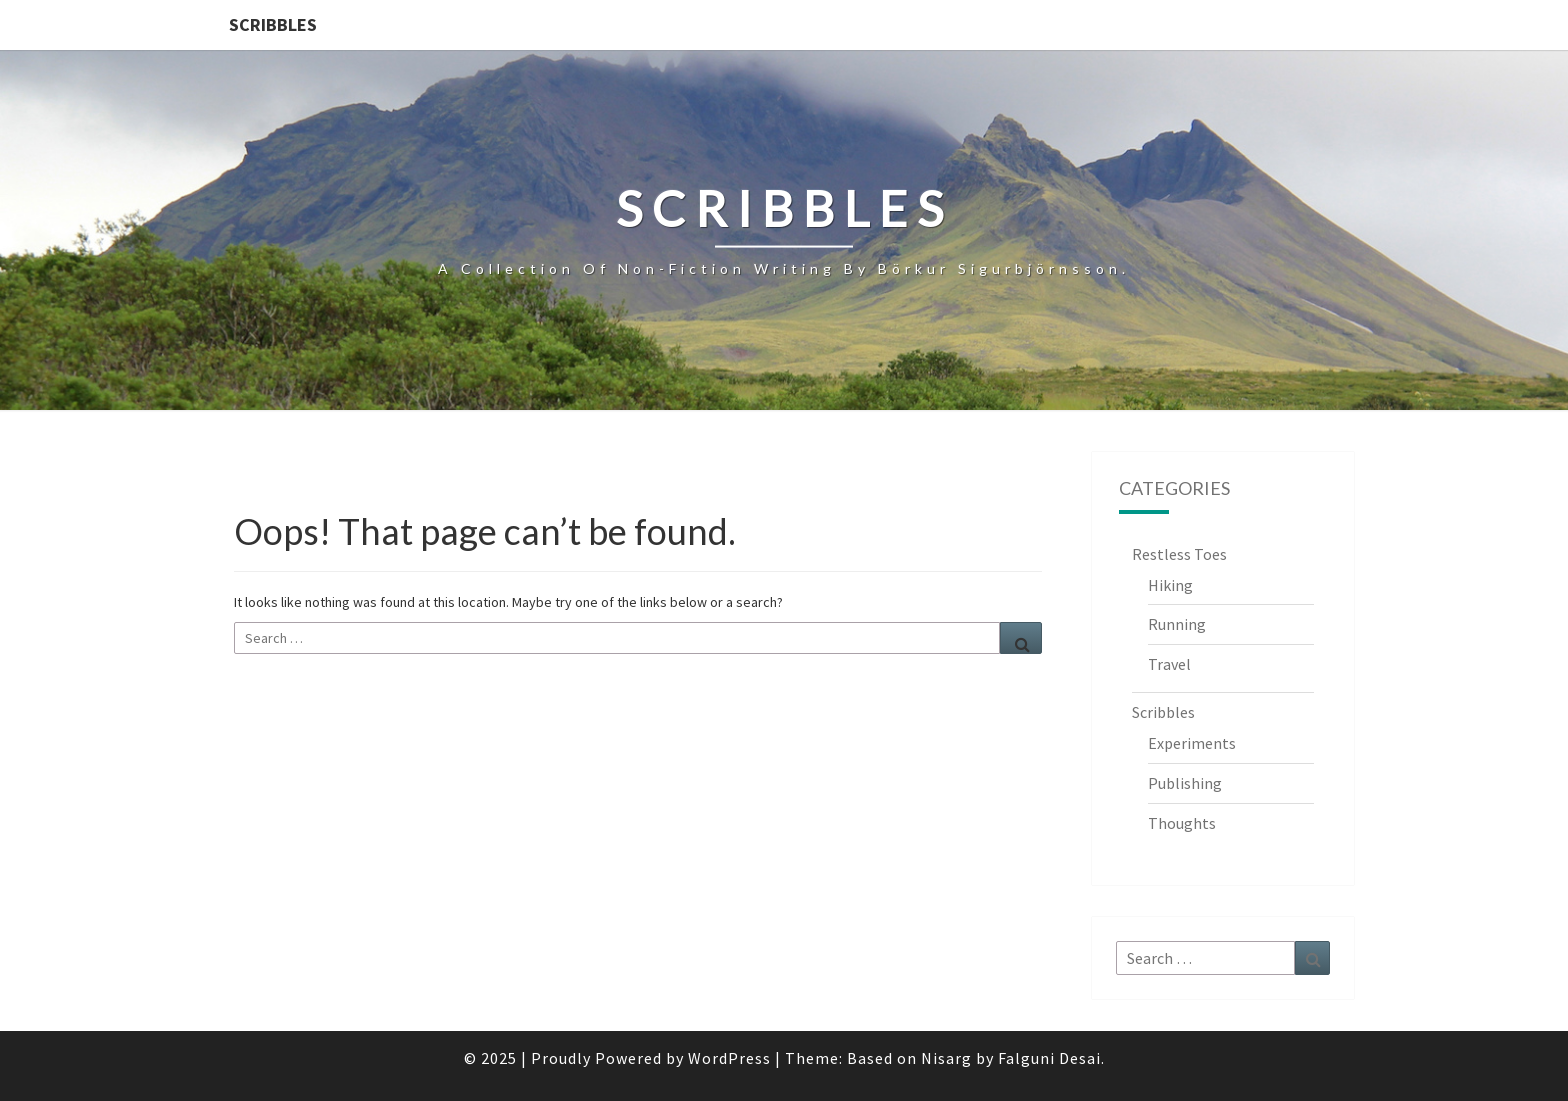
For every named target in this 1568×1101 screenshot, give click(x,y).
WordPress (729, 1058)
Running (1177, 624)
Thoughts (1182, 823)
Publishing (1185, 783)
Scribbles (273, 24)
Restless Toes (1179, 554)
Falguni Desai (1049, 1058)
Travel (1169, 664)
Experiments (1192, 743)
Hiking (1170, 585)
